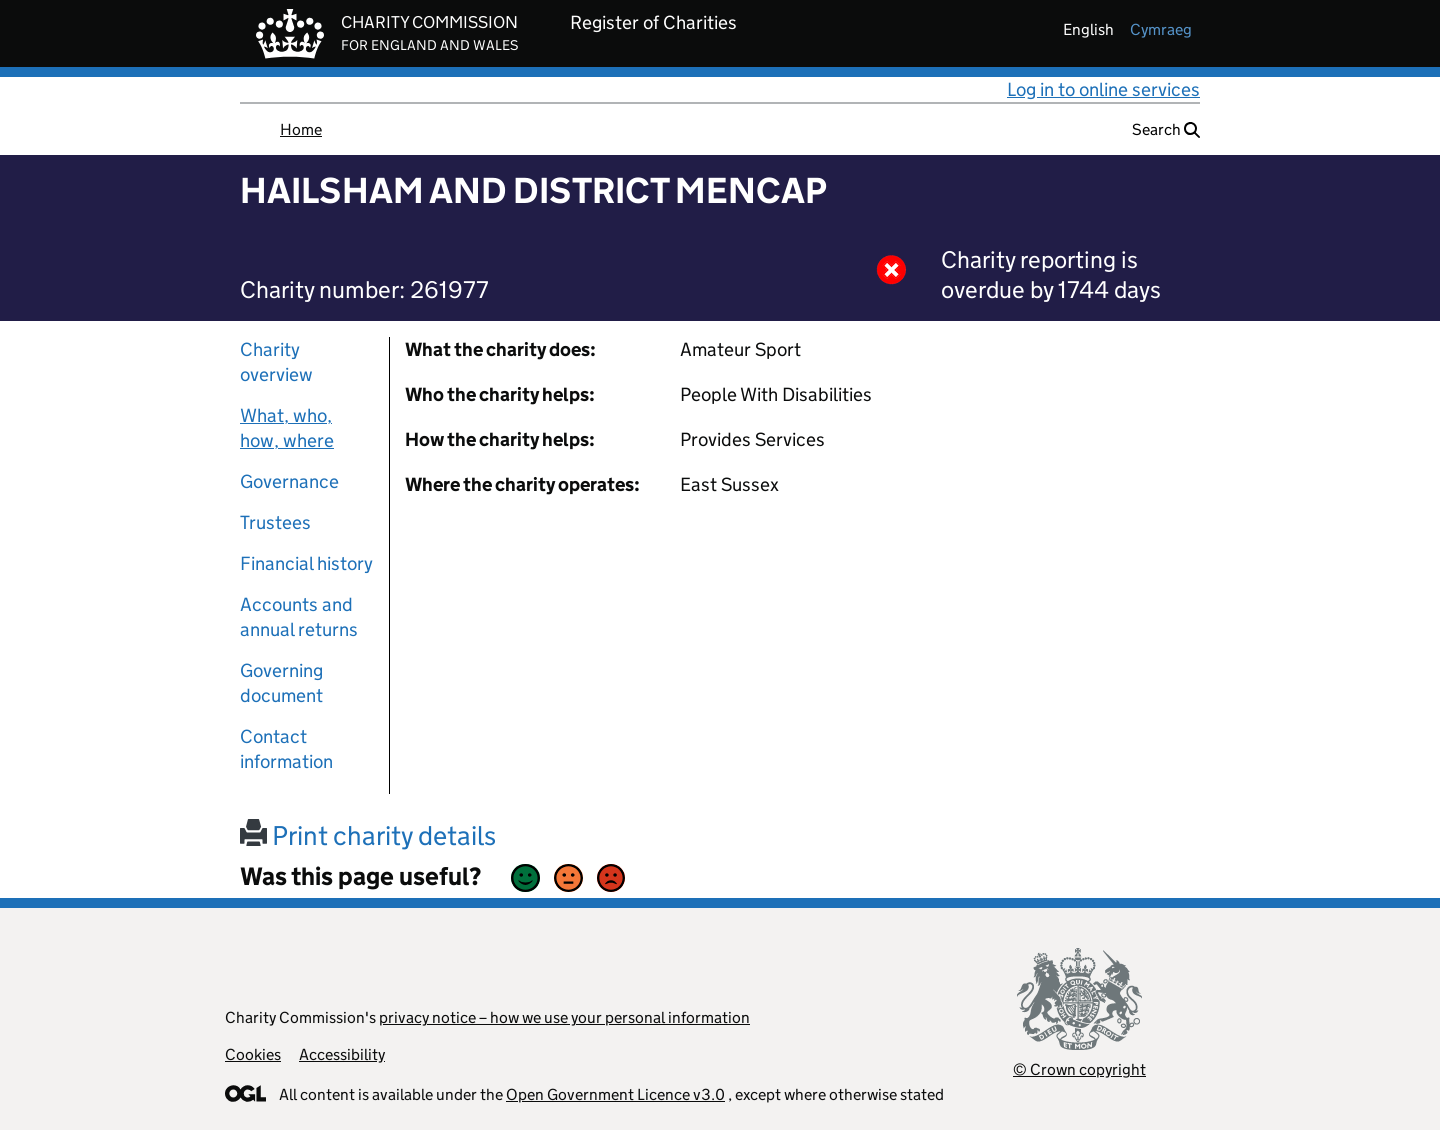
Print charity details (368, 835)
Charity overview (276, 362)
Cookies (253, 1054)
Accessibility (342, 1054)
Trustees (275, 522)
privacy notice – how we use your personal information (564, 1017)
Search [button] (1166, 129)
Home (301, 129)
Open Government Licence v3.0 (615, 1094)
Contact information (286, 749)
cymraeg (1161, 29)
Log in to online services (1103, 89)
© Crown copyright (1079, 1069)
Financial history (306, 563)
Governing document (281, 683)
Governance (289, 481)
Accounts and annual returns (299, 617)
